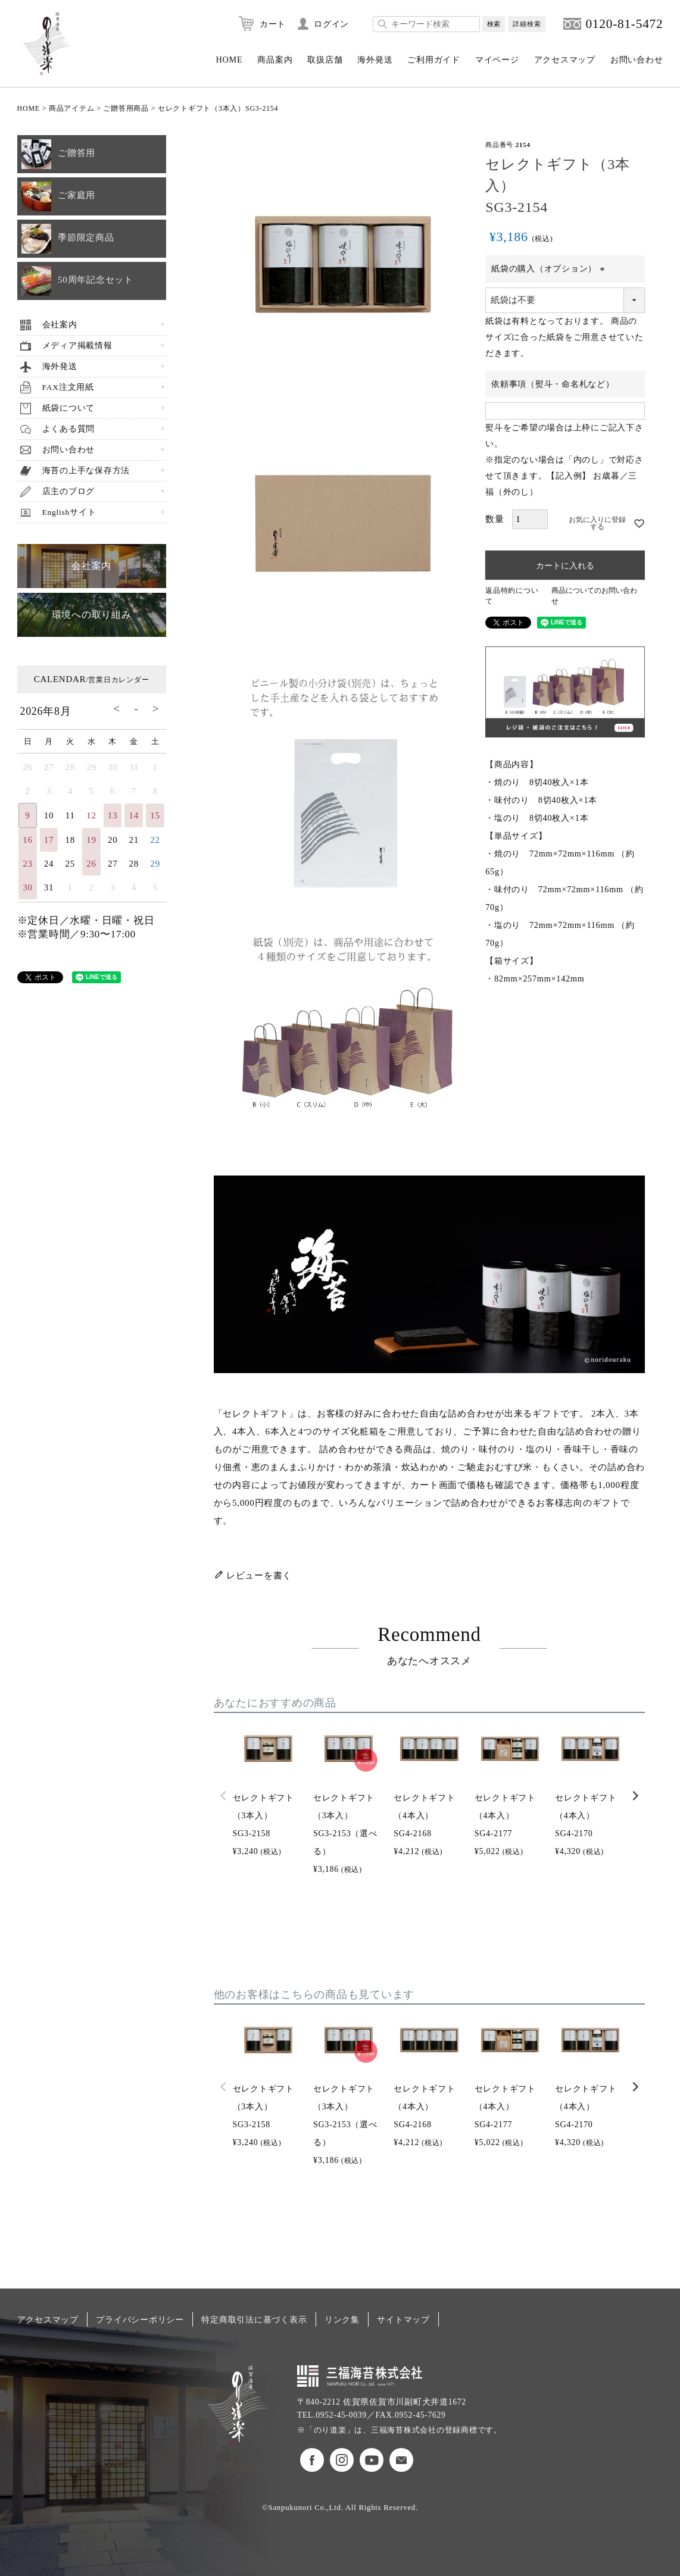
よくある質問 (68, 428)
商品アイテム (72, 108)
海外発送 (374, 59)
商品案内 (274, 59)
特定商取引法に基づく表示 (254, 2319)
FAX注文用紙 (68, 387)
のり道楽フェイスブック (312, 2460)
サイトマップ (403, 2319)
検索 (493, 23)
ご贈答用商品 (126, 108)
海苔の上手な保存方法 (86, 470)
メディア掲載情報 (77, 345)
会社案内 (59, 324)
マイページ (497, 59)
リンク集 (342, 2319)
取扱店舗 (324, 59)
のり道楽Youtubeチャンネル (371, 2460)
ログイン (331, 24)
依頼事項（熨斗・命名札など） (553, 384)
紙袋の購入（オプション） (549, 268)
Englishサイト (69, 512)
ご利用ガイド (433, 59)
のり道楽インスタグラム (342, 2460)
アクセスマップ (564, 59)
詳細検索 (527, 23)
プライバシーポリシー (140, 2319)
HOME (229, 59)
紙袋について (68, 408)
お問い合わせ (636, 59)
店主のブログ (68, 491)
